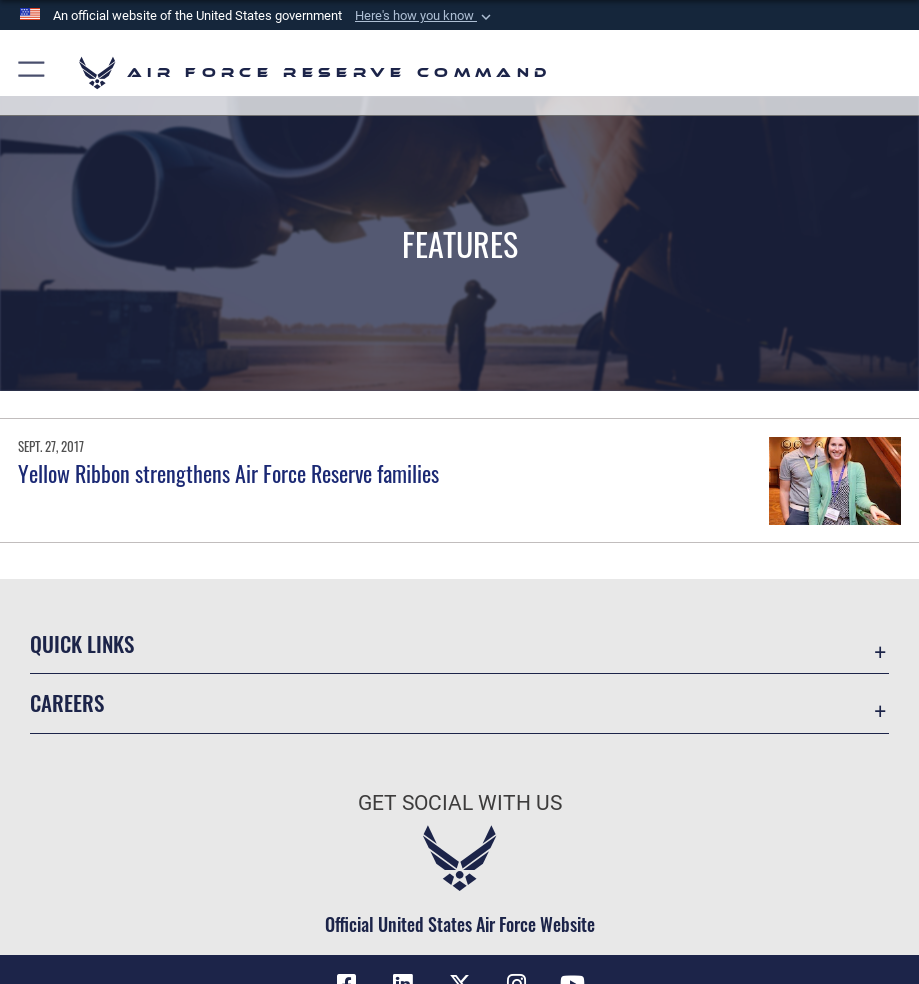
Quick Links (82, 643)
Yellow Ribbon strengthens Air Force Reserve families (228, 473)
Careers (67, 702)
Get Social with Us (460, 802)
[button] (425, 16)
